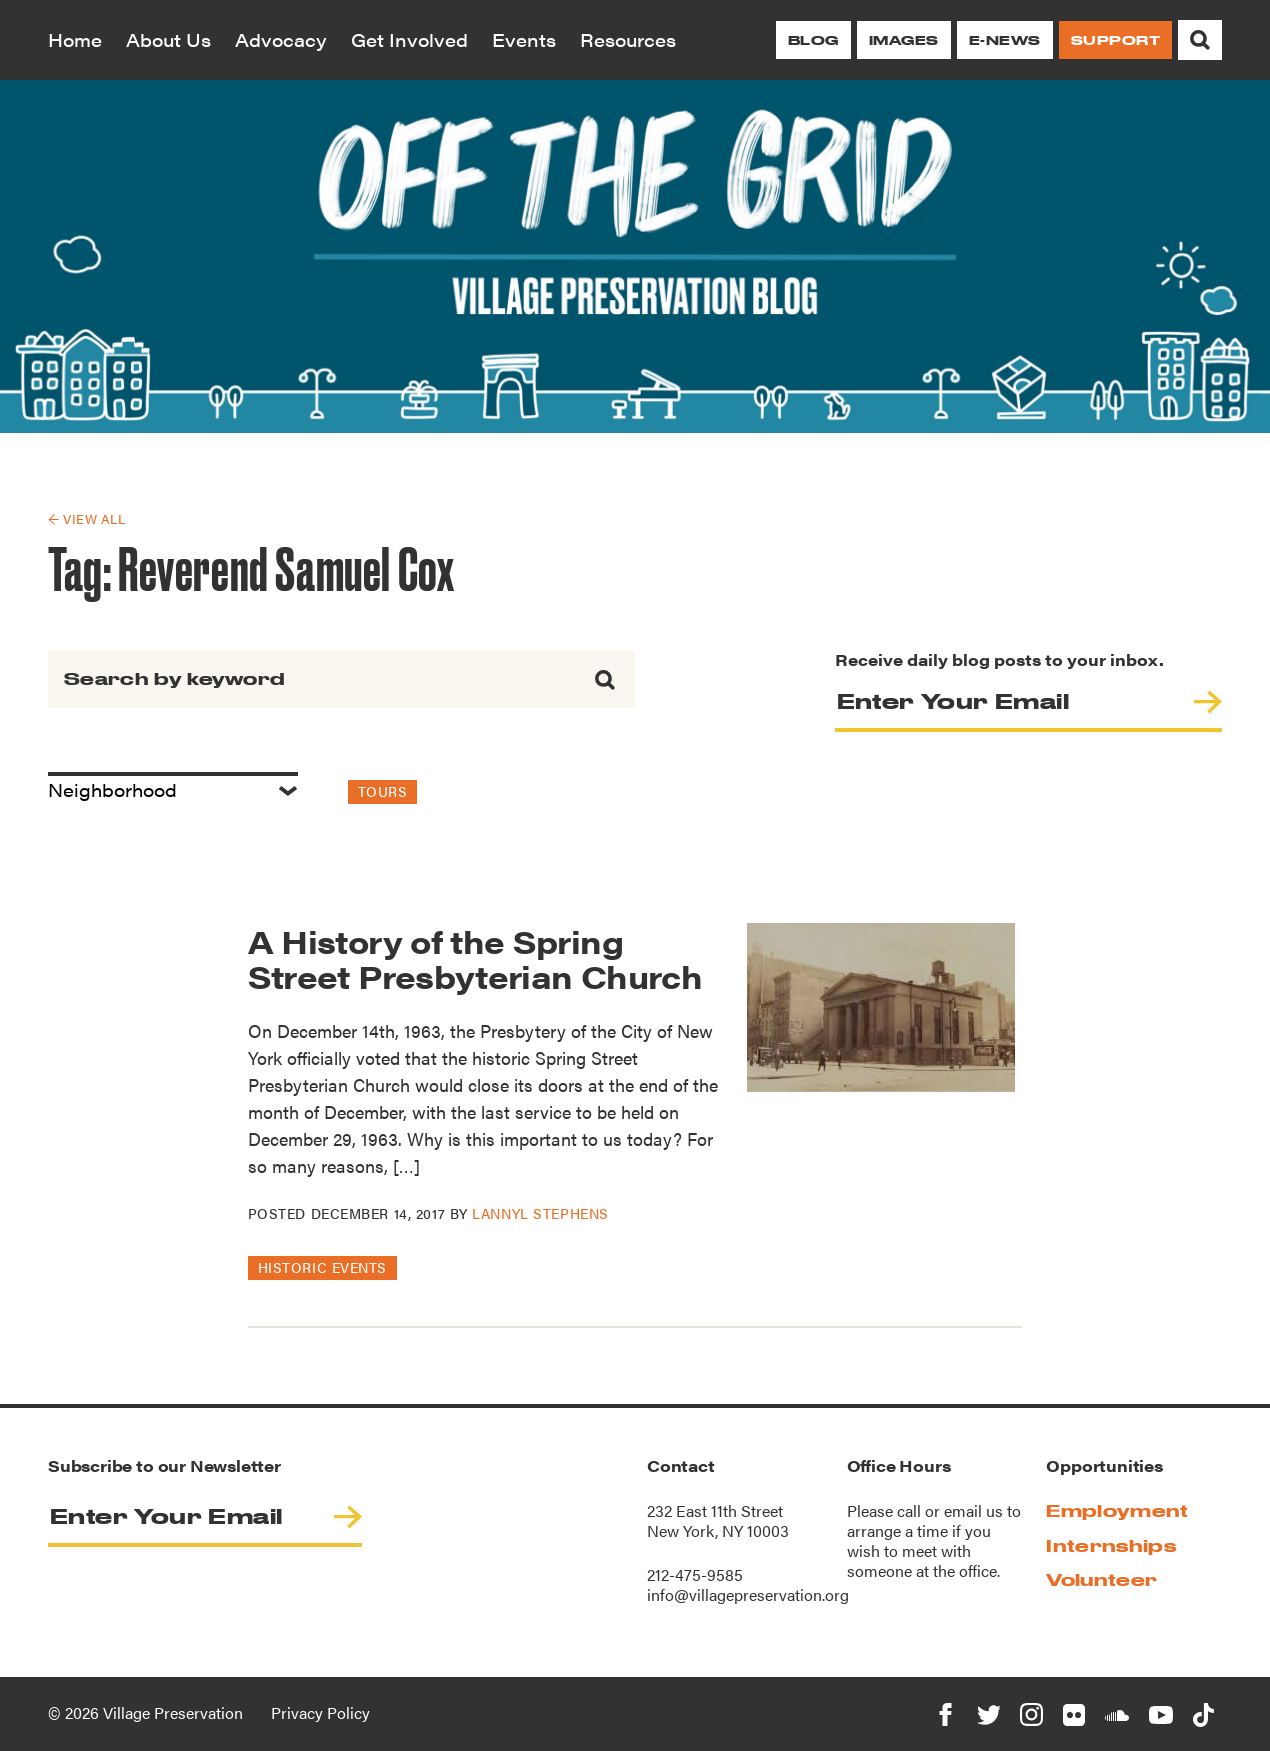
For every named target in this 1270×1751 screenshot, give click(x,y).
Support (1115, 40)
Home (75, 39)
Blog (813, 40)
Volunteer (1101, 1579)
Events (524, 39)
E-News (1005, 40)
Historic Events (322, 1267)
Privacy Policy (320, 1712)
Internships (1111, 1545)
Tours (383, 791)
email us (973, 1510)
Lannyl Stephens (540, 1213)
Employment (1117, 1510)
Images (904, 40)
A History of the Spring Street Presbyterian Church (475, 958)
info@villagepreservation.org (748, 1594)
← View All (86, 518)
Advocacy (281, 39)
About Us (168, 39)
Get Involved (409, 39)
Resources (628, 39)
